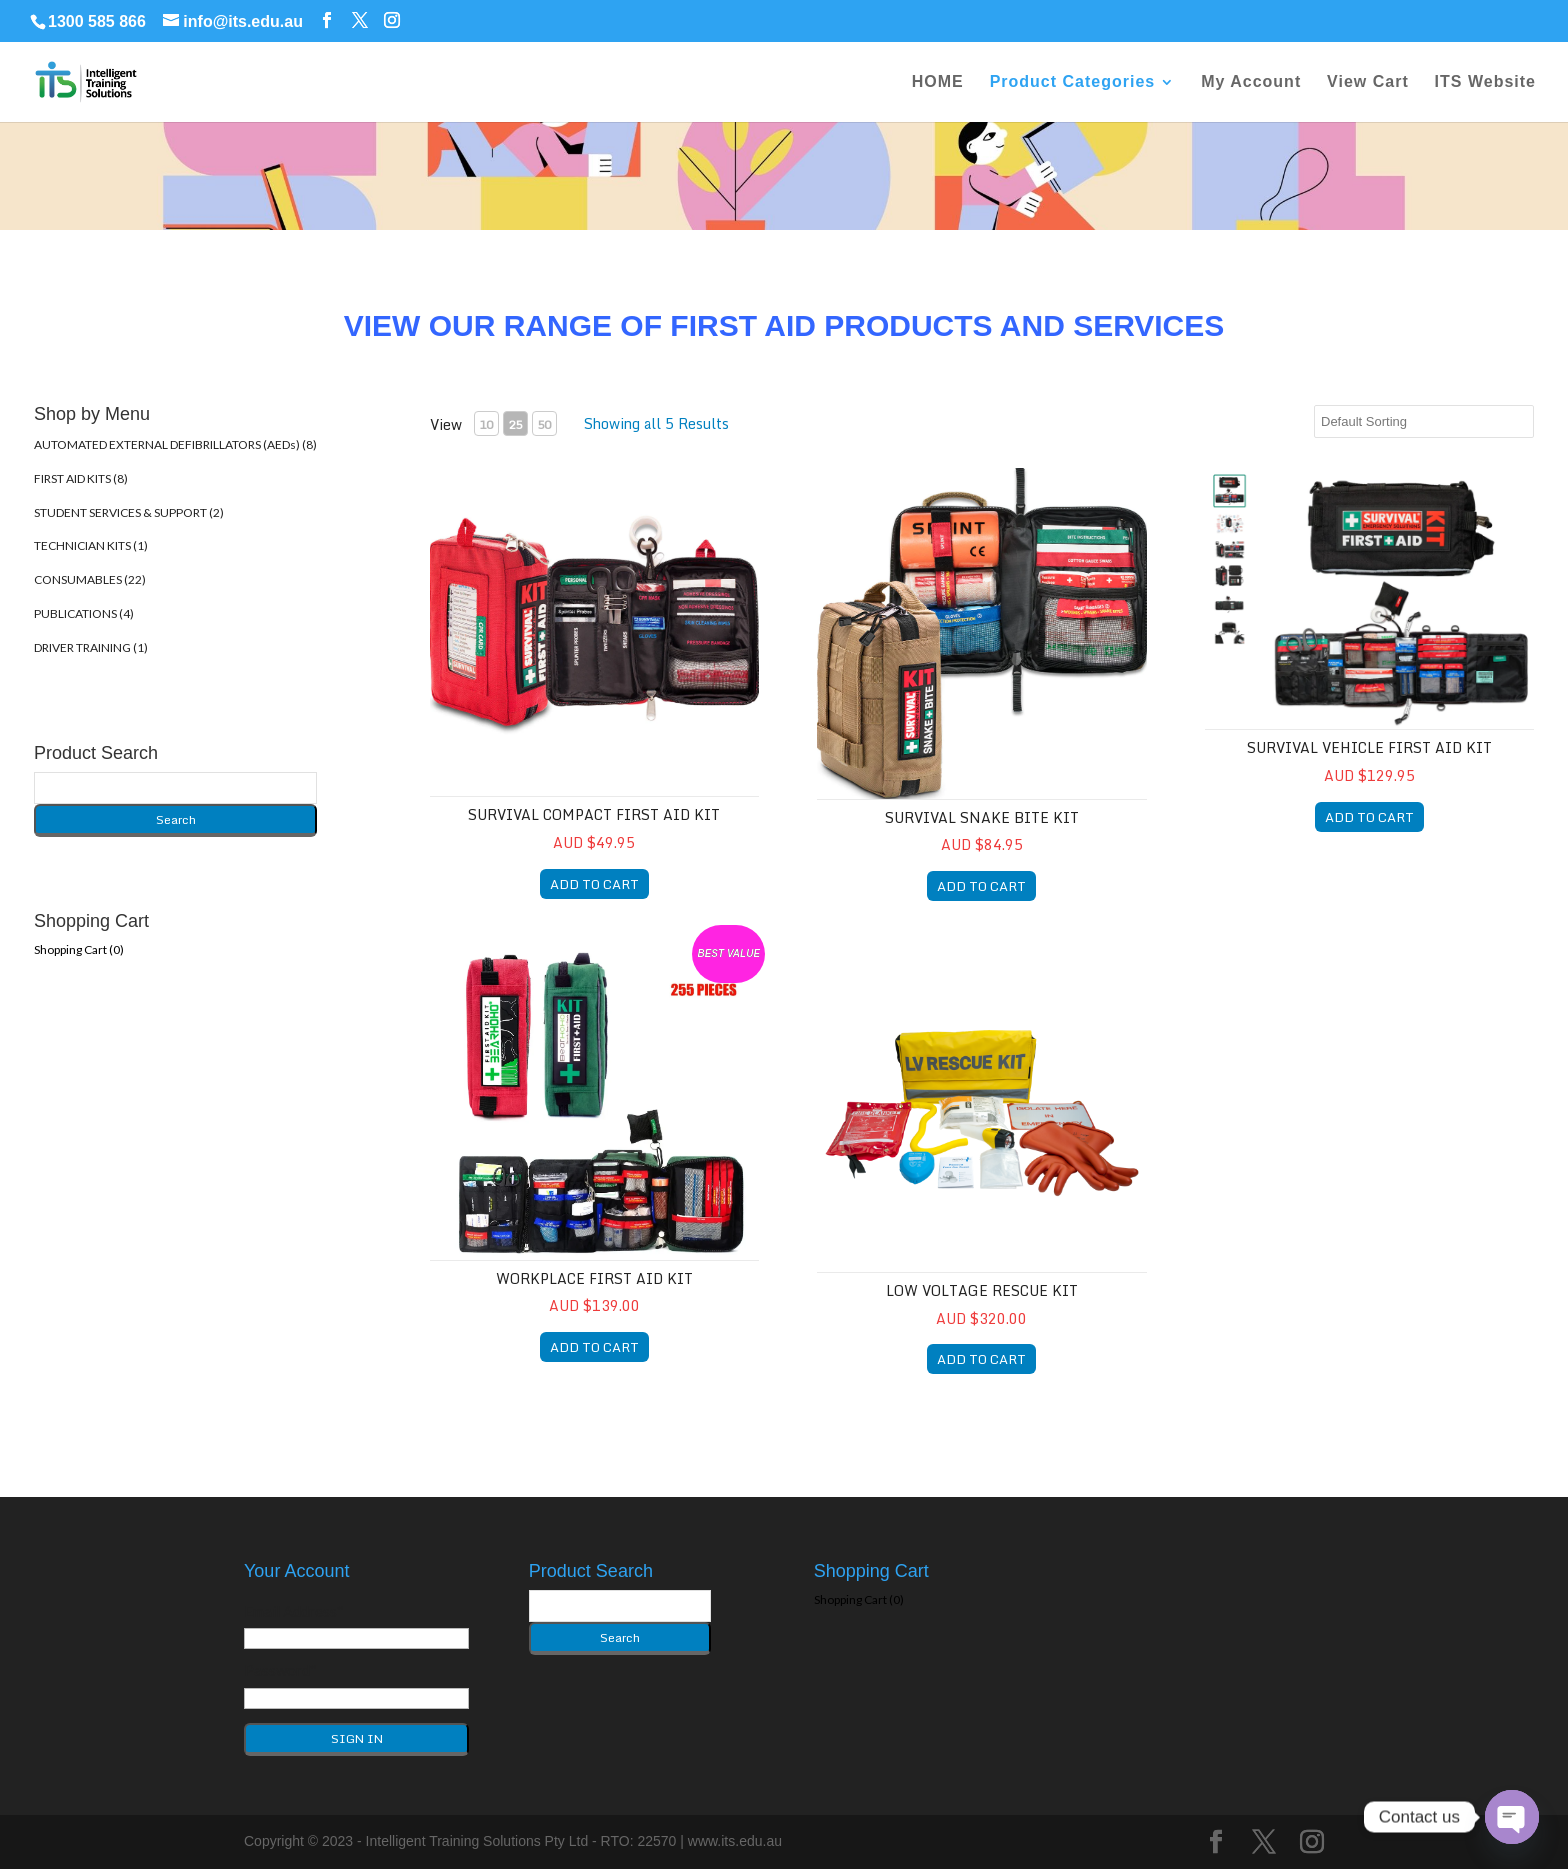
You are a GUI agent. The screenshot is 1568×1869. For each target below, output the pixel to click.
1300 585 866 (97, 21)
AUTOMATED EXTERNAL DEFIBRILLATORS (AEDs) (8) (175, 444)
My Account (1251, 82)
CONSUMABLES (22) (90, 579)
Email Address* (294, 1611)
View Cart (1368, 82)
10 (486, 424)
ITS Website (1485, 82)
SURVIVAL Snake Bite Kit (982, 817)
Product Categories (1073, 82)
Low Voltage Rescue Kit (982, 1290)
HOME (938, 82)
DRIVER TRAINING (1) (91, 647)
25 (515, 424)
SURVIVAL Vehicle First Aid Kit (1369, 747)
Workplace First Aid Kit (594, 1278)
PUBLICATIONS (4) (84, 613)
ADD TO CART (594, 884)
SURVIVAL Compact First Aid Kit (594, 814)
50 (544, 424)
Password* (280, 1670)
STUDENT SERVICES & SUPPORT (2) (129, 512)
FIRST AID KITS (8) (81, 478)
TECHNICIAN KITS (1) (91, 545)
